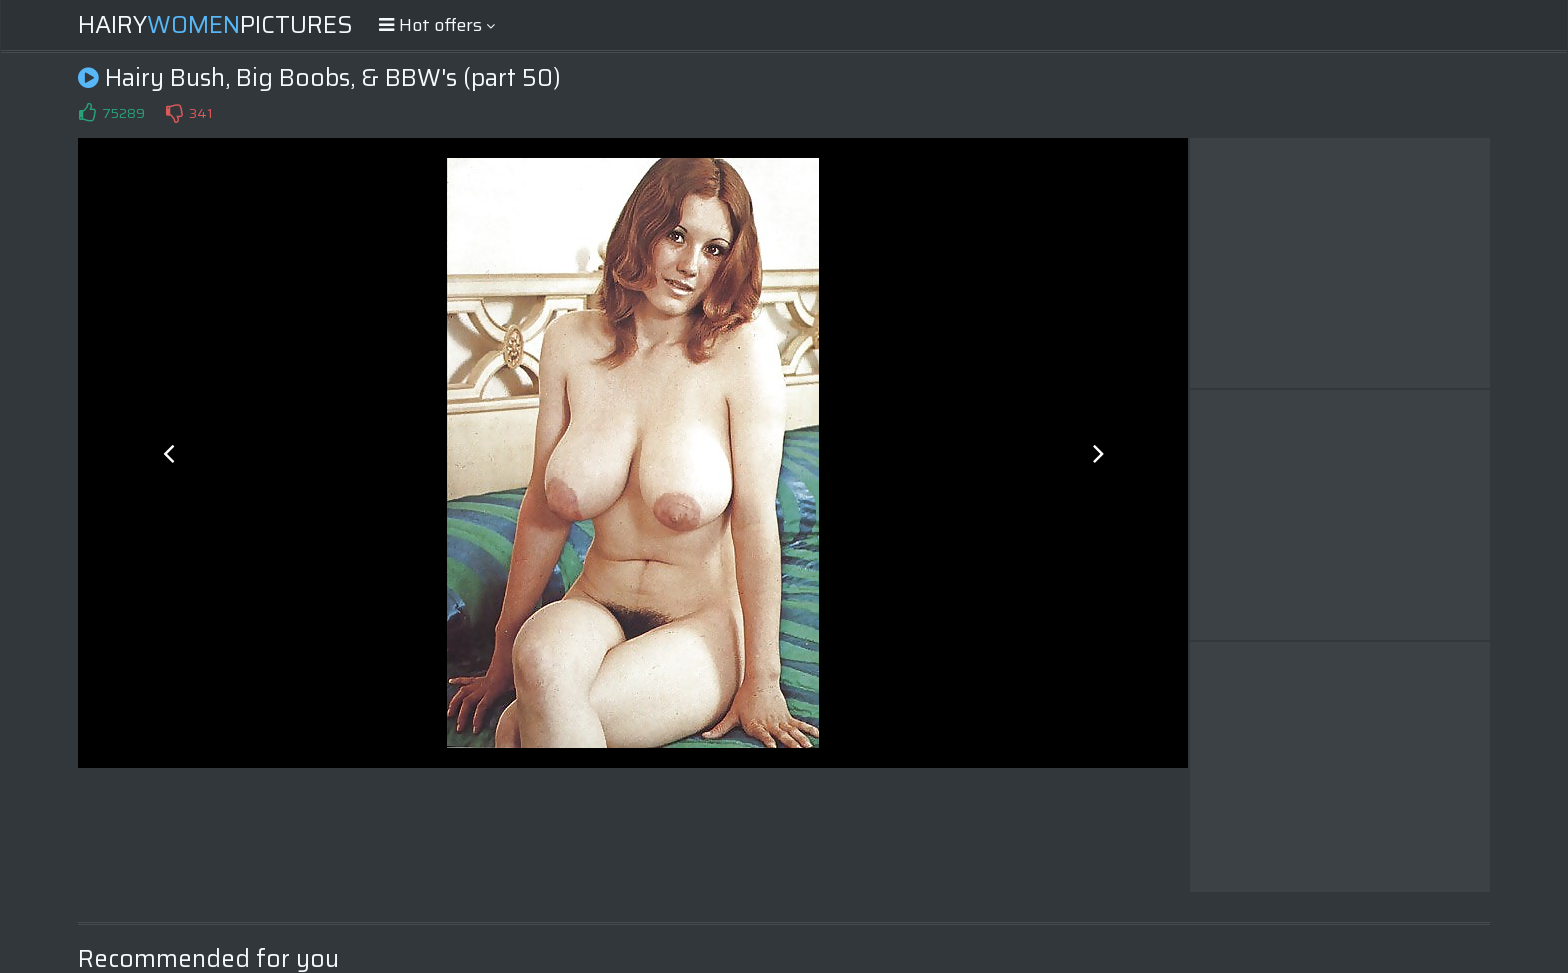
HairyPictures (215, 25)
